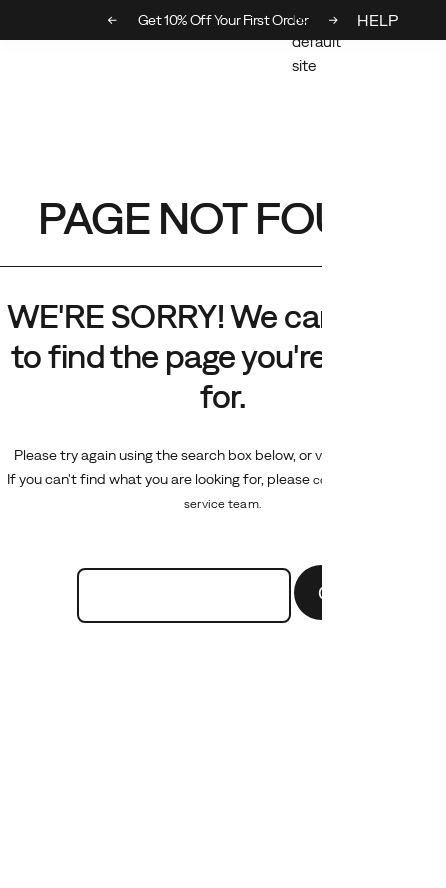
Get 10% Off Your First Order (223, 20)
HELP (377, 20)
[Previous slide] (112, 20)
